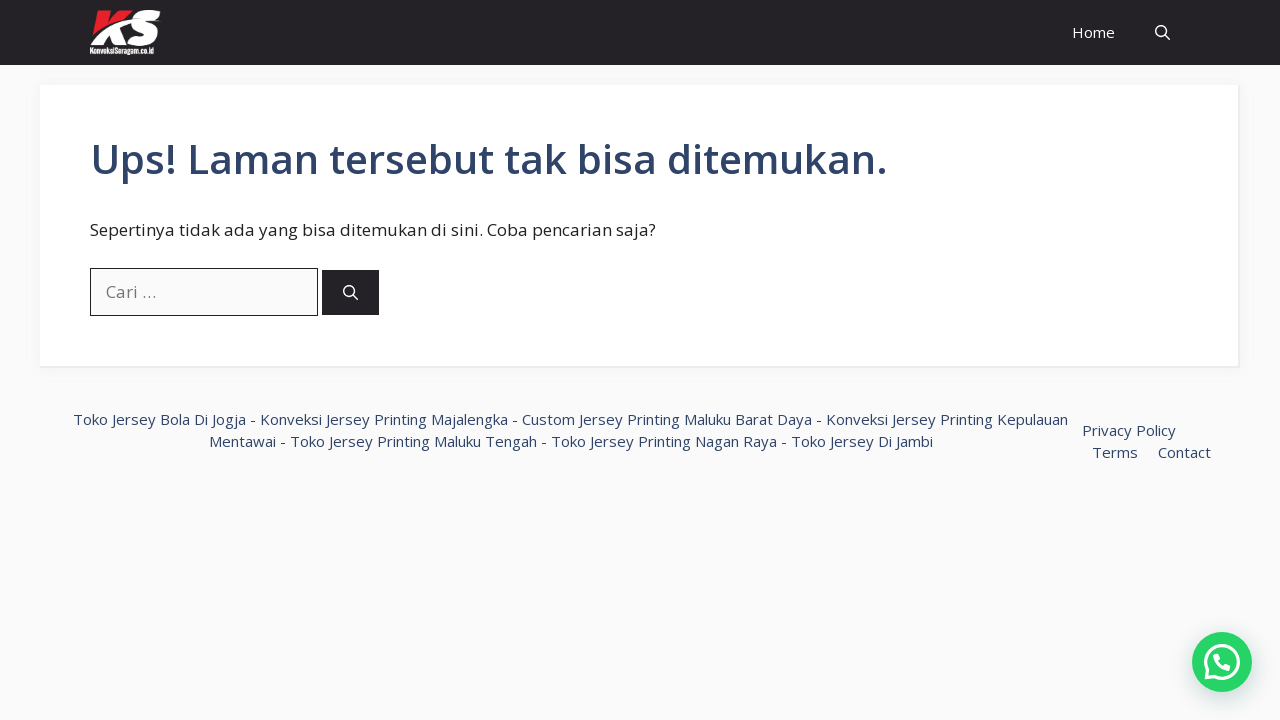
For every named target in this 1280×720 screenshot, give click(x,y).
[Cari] (350, 292)
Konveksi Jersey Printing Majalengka (384, 419)
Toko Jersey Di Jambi (862, 441)
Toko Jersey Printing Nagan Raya (664, 441)
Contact (1184, 452)
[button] (1222, 662)
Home (1093, 32)
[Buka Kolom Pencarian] (1162, 32)
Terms (1115, 452)
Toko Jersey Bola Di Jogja (159, 419)
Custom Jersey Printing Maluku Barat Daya (667, 419)
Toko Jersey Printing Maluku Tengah (413, 441)
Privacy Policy (1129, 430)
